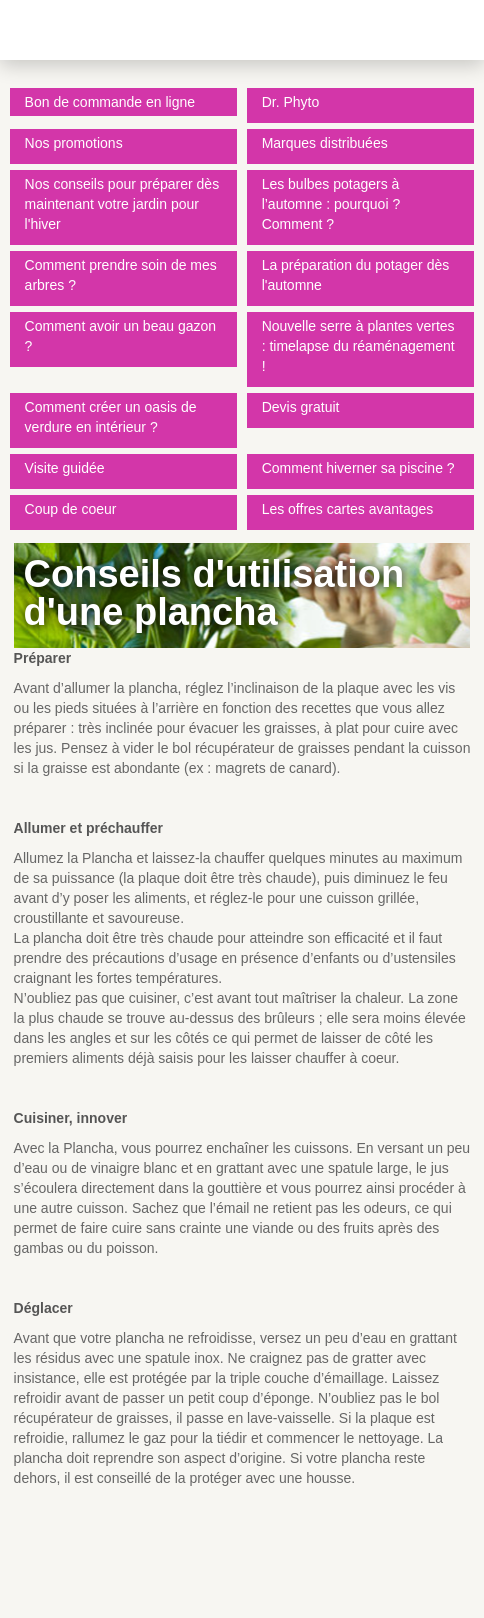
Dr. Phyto (291, 102)
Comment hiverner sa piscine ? (358, 468)
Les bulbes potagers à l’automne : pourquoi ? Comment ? (331, 204)
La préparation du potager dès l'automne (356, 275)
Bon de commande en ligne (110, 102)
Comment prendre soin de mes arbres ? (121, 275)
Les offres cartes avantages (348, 509)
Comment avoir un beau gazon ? (120, 336)
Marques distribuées (325, 143)
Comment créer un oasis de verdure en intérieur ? (111, 417)
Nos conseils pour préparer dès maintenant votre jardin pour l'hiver (122, 204)
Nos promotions (74, 143)
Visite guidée (65, 468)
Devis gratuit (301, 407)
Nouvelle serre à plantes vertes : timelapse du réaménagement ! (358, 346)
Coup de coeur (71, 509)
